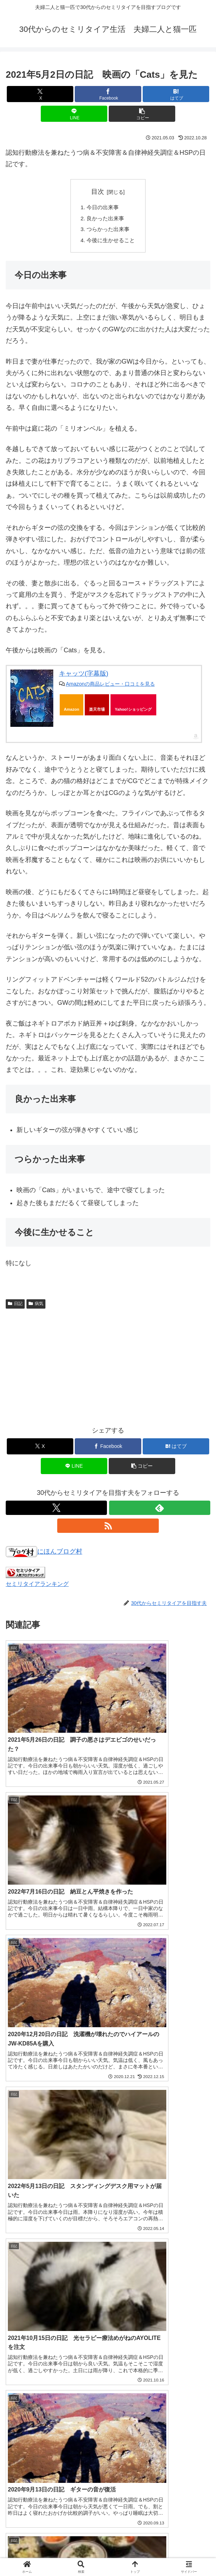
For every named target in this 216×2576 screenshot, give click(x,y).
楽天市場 (97, 712)
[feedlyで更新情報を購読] (159, 1510)
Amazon (71, 712)
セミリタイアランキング (37, 1586)
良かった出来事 (105, 219)
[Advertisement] (108, 1368)
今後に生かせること (111, 242)
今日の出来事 (102, 208)
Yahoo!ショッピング (133, 712)
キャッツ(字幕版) (83, 676)
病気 (36, 1306)
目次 (97, 191)
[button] (142, 114)
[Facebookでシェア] (108, 94)
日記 (15, 1306)
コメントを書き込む (108, 2480)
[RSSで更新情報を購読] (107, 1528)
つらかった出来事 (108, 231)
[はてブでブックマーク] (176, 94)
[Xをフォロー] (56, 1510)
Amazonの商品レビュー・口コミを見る (110, 686)
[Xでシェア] (40, 94)
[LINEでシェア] (74, 114)
